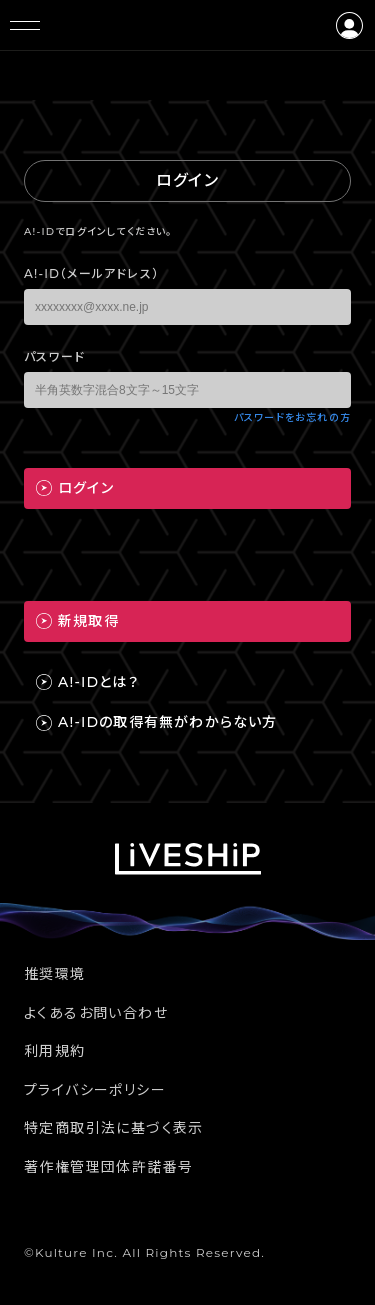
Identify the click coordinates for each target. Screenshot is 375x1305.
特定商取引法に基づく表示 (114, 1128)
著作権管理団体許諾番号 (108, 1167)
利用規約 (55, 1051)
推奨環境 (55, 974)
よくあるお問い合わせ (96, 1013)
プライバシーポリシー (95, 1090)
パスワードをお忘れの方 (292, 417)
